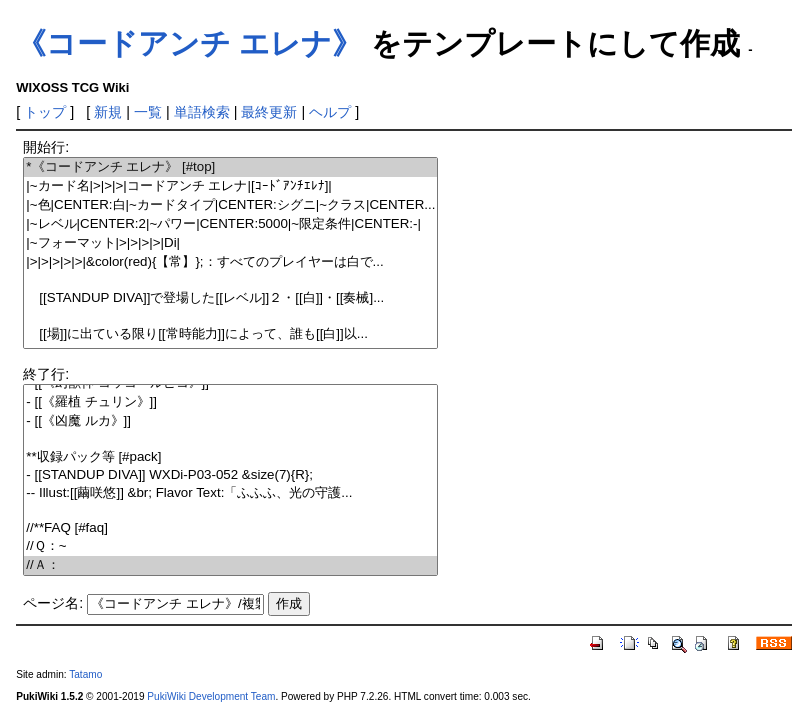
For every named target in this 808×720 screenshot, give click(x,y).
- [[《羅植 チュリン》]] (230, 402)
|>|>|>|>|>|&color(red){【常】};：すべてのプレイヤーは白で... (230, 262)
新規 (108, 112)
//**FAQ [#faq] (230, 528)
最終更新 (269, 112)
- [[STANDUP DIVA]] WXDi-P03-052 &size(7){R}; (230, 475)
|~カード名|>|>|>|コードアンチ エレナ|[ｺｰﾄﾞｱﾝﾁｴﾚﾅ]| (230, 186)
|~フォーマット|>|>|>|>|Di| (230, 243)
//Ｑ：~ (230, 546)
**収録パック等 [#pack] (230, 457)
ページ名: (53, 603)
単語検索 (202, 112)
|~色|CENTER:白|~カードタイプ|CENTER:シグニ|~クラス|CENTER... (230, 205)
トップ (45, 112)
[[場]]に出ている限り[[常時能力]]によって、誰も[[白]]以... (230, 334)
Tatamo (85, 674)
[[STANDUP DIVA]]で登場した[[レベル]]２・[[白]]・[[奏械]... (230, 298)
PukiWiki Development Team (211, 696)
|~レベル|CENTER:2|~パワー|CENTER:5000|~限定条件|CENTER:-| (230, 224)
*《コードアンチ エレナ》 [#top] (230, 167)
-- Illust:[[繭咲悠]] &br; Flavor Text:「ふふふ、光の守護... (230, 493)
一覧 (148, 112)
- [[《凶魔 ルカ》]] (230, 421)
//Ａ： (230, 565)
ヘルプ (330, 112)
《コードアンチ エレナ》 (189, 43)
